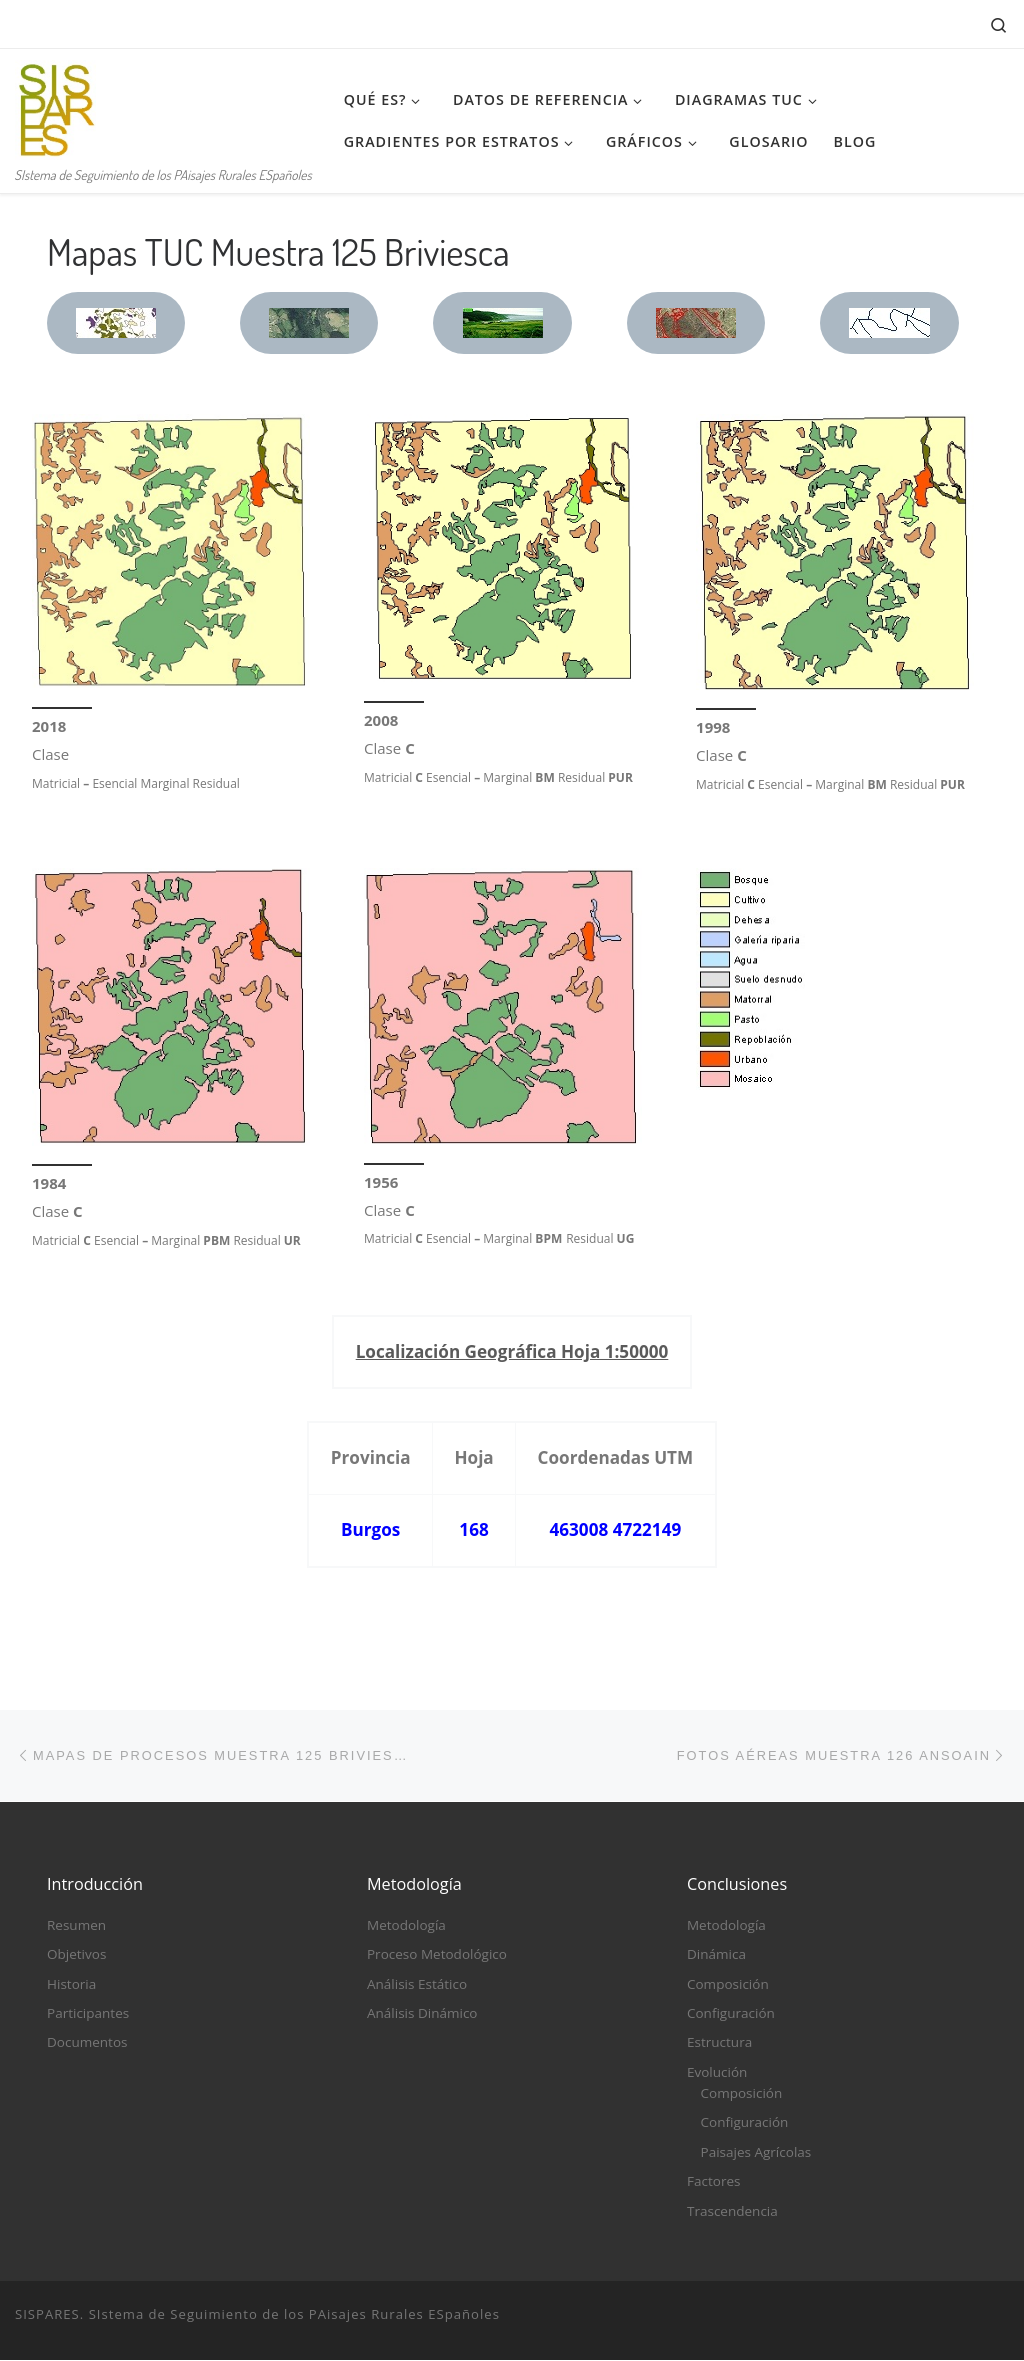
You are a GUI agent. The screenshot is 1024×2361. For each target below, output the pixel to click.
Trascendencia (732, 2211)
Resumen (76, 1925)
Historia (71, 1984)
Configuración (731, 2014)
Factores (713, 2182)
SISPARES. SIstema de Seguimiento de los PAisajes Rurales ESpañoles (257, 2314)
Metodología (406, 1925)
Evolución (717, 2072)
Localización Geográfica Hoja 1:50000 (512, 1351)
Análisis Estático (417, 1984)
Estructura (719, 2043)
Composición (728, 1984)
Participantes (88, 2014)
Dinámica (716, 1955)
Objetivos (76, 1955)
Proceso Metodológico (437, 1955)
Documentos (87, 2043)
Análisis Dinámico (422, 2014)
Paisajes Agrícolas (756, 2152)
